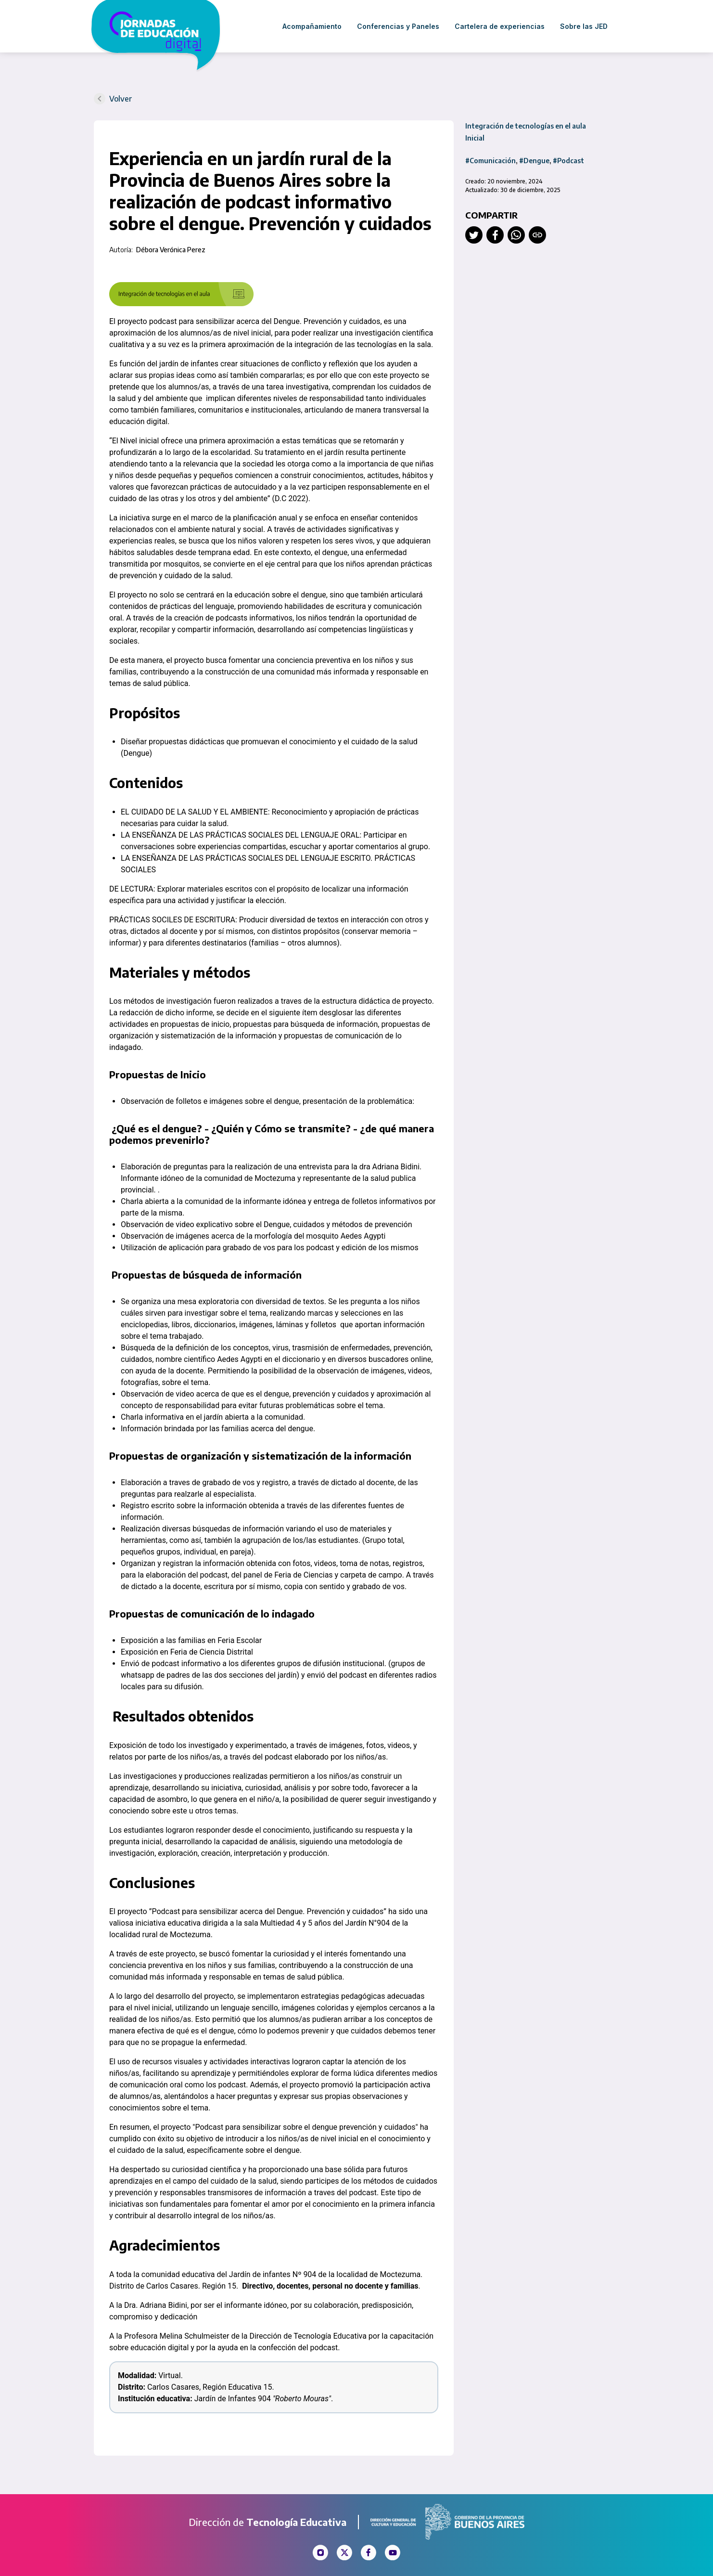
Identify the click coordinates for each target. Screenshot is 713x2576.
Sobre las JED (584, 26)
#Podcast (568, 160)
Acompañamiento (312, 26)
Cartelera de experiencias (500, 26)
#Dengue (534, 160)
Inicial (474, 138)
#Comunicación (490, 160)
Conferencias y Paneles (398, 26)
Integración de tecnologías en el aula (525, 126)
